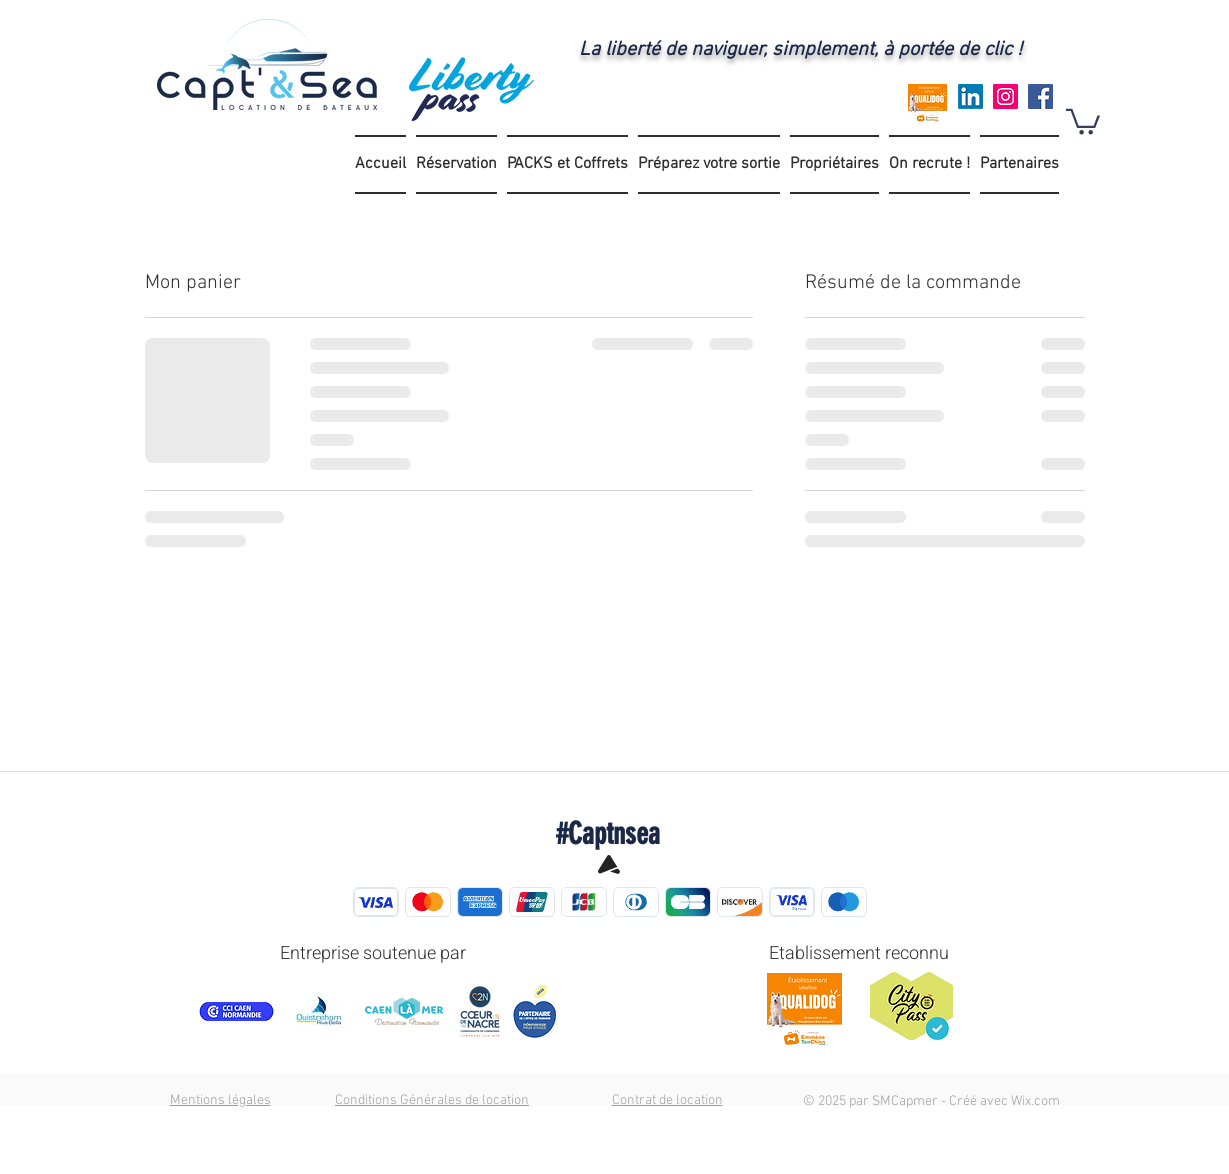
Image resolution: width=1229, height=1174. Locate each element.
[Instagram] (1005, 96)
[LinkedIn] (970, 96)
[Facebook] (1040, 96)
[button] (1083, 120)
